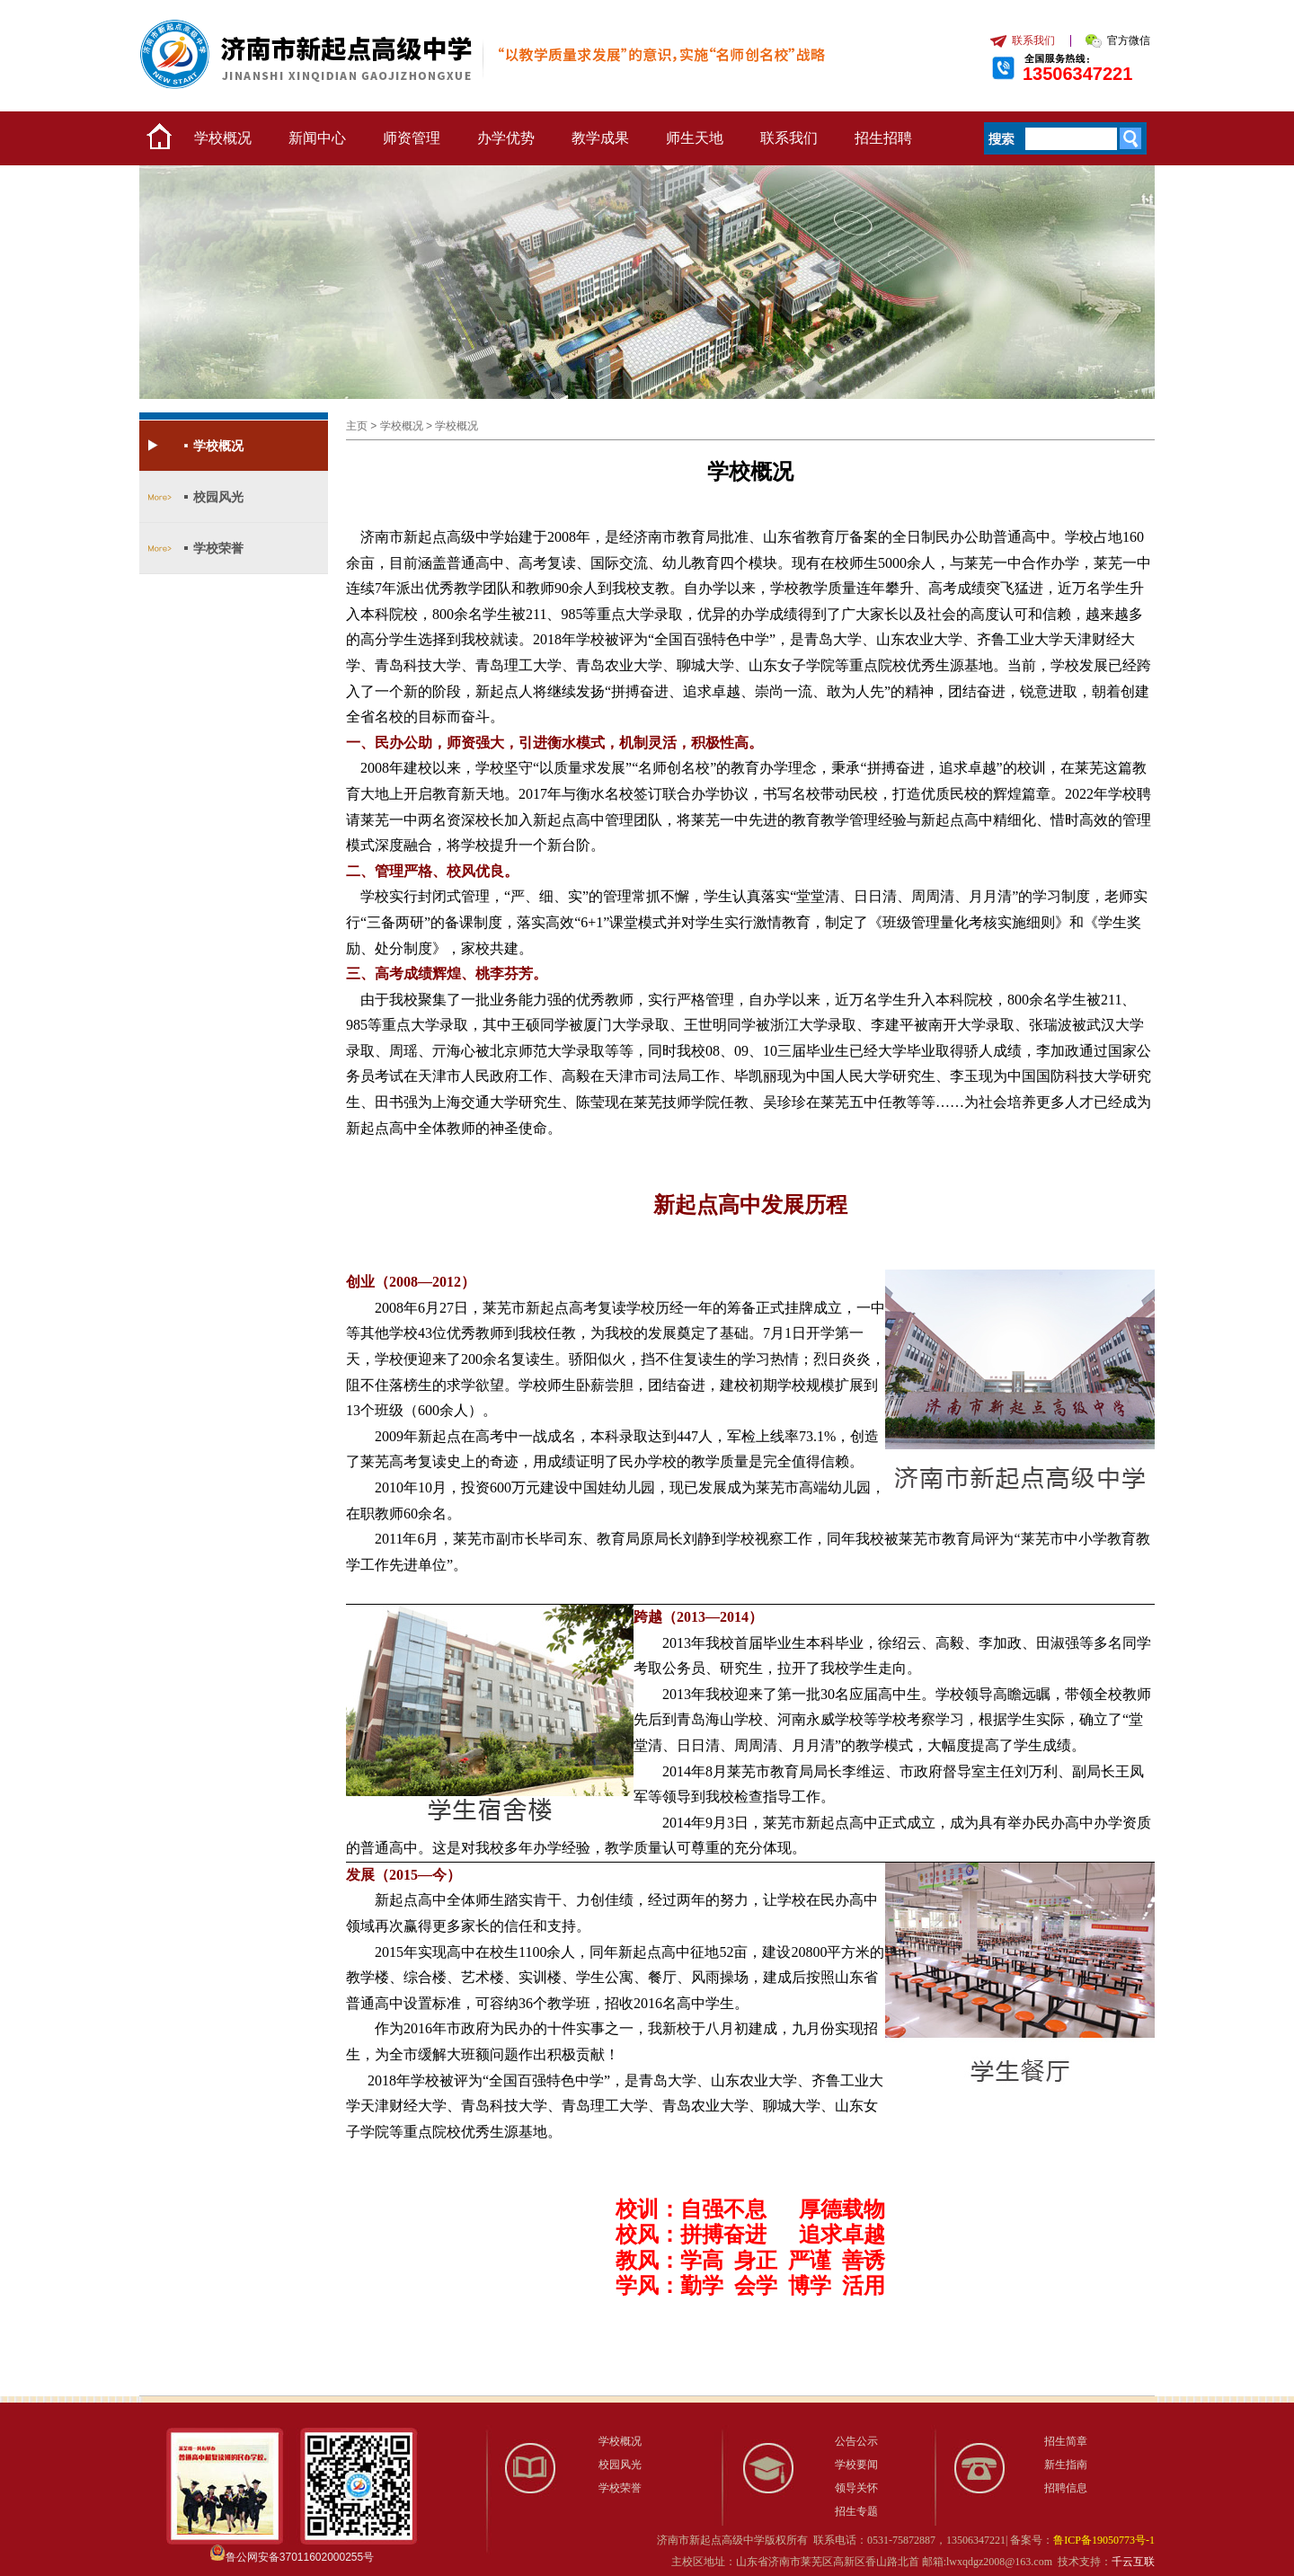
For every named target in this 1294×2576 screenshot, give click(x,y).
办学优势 (506, 138)
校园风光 (218, 497)
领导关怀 (856, 2488)
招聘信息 (1065, 2488)
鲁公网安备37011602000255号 (300, 2557)
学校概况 (223, 138)
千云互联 (1133, 2561)
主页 (357, 426)
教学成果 (600, 138)
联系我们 (789, 138)
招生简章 (1065, 2441)
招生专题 (856, 2511)
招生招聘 (883, 138)
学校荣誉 (218, 548)
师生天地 (694, 138)
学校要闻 (856, 2464)
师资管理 (411, 138)
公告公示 (856, 2441)
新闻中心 (317, 138)
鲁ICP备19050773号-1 (1104, 2540)
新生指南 (1065, 2464)
